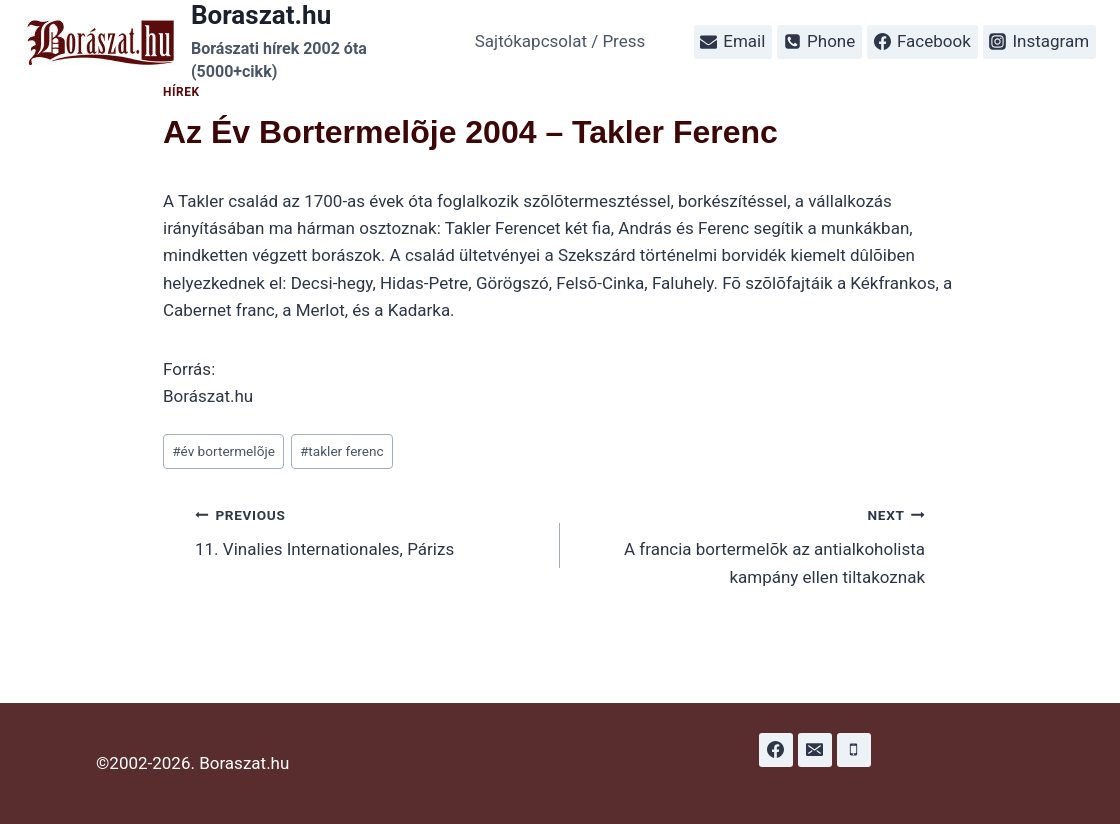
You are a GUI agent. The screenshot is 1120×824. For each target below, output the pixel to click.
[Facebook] (776, 750)
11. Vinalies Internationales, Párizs (369, 530)
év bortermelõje (223, 451)
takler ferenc (342, 451)
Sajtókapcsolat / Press (560, 41)
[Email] (815, 750)
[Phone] (854, 750)
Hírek (181, 92)
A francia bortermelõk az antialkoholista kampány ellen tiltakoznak (751, 544)
